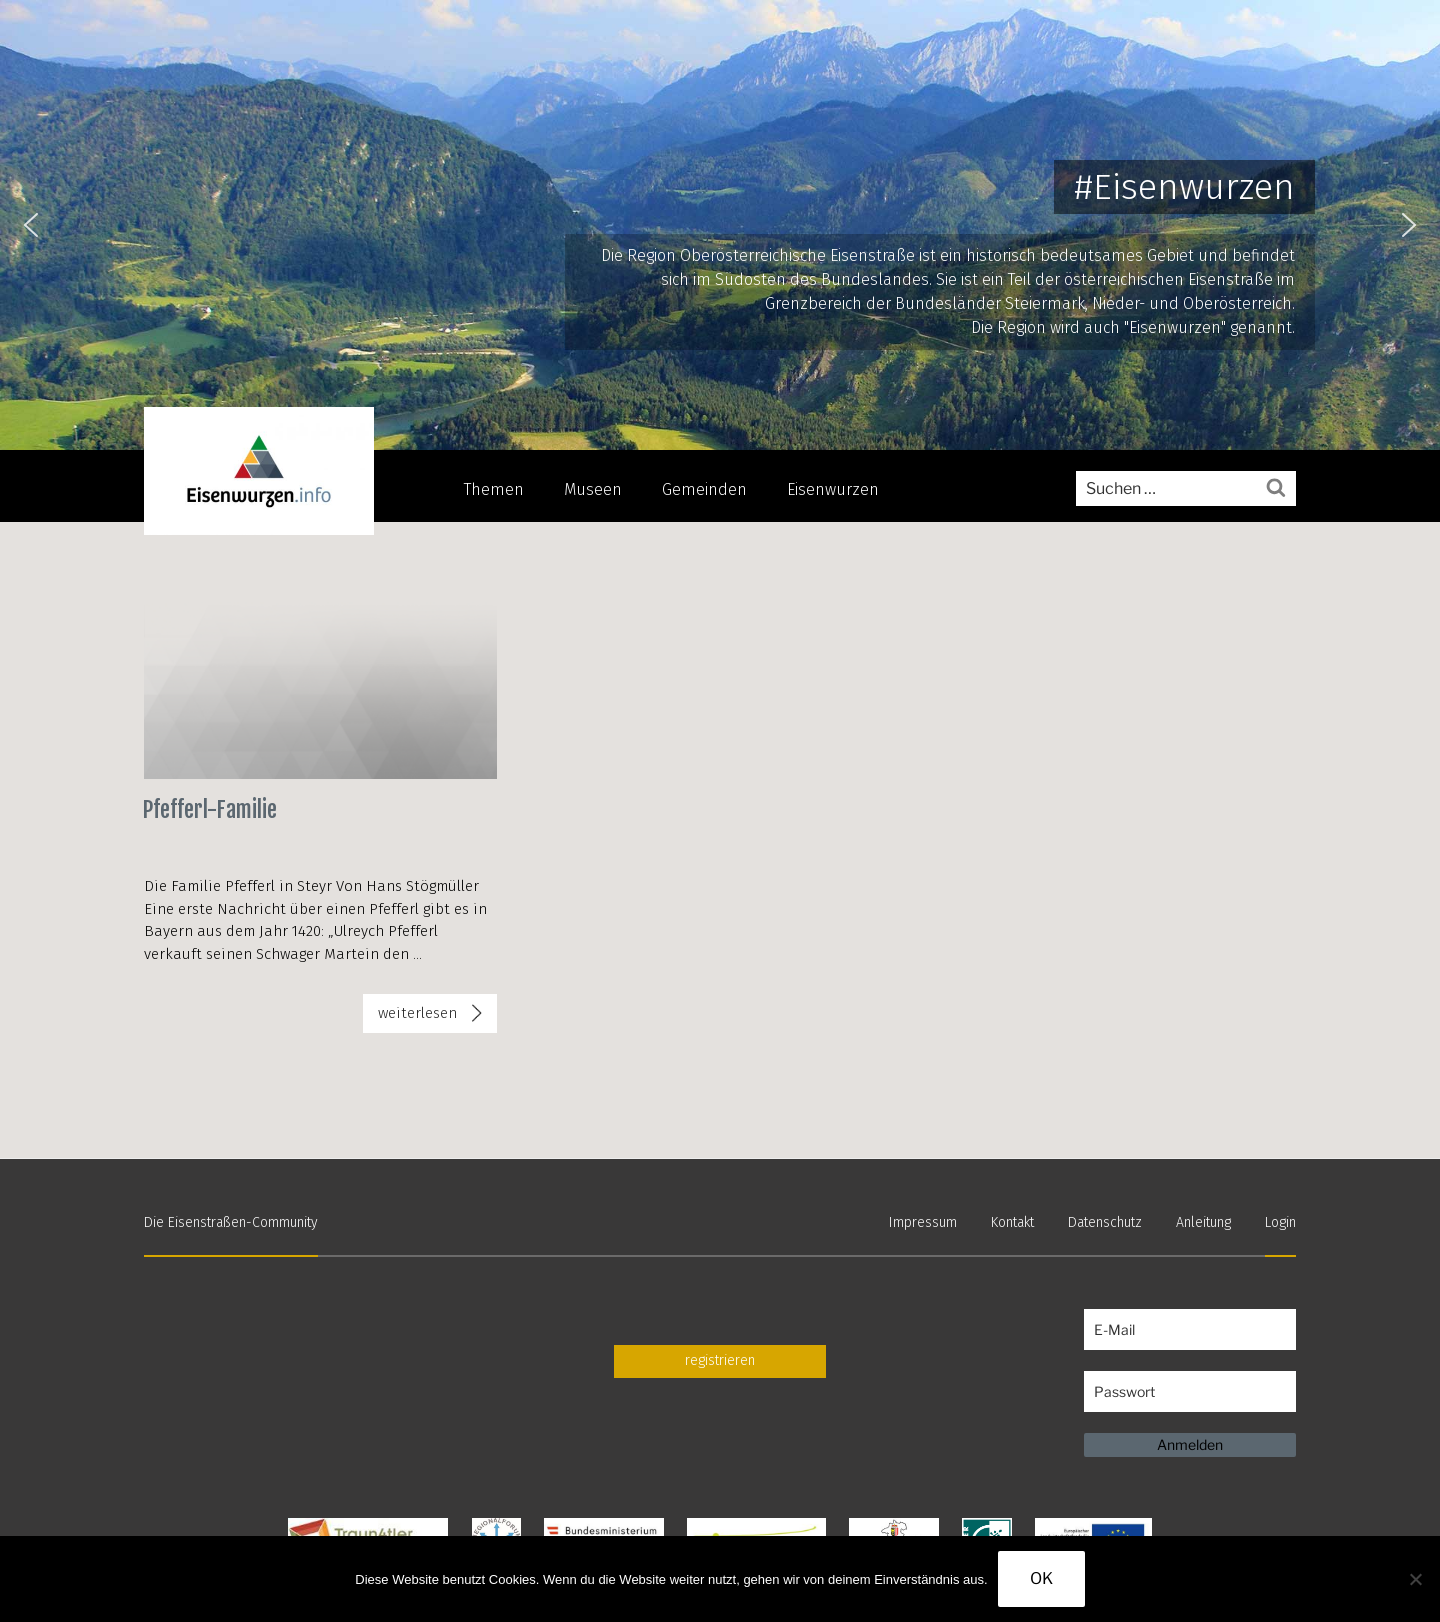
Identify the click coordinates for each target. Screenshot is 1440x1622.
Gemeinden (704, 489)
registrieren (720, 1360)
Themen (494, 489)
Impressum (923, 1222)
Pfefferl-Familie (209, 809)
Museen (593, 489)
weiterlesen (417, 1017)
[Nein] (1415, 1579)
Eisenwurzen (833, 489)
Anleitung (1203, 1222)
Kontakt (1012, 1222)
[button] (31, 225)
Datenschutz (1105, 1222)
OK (1041, 1578)
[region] (720, 225)
